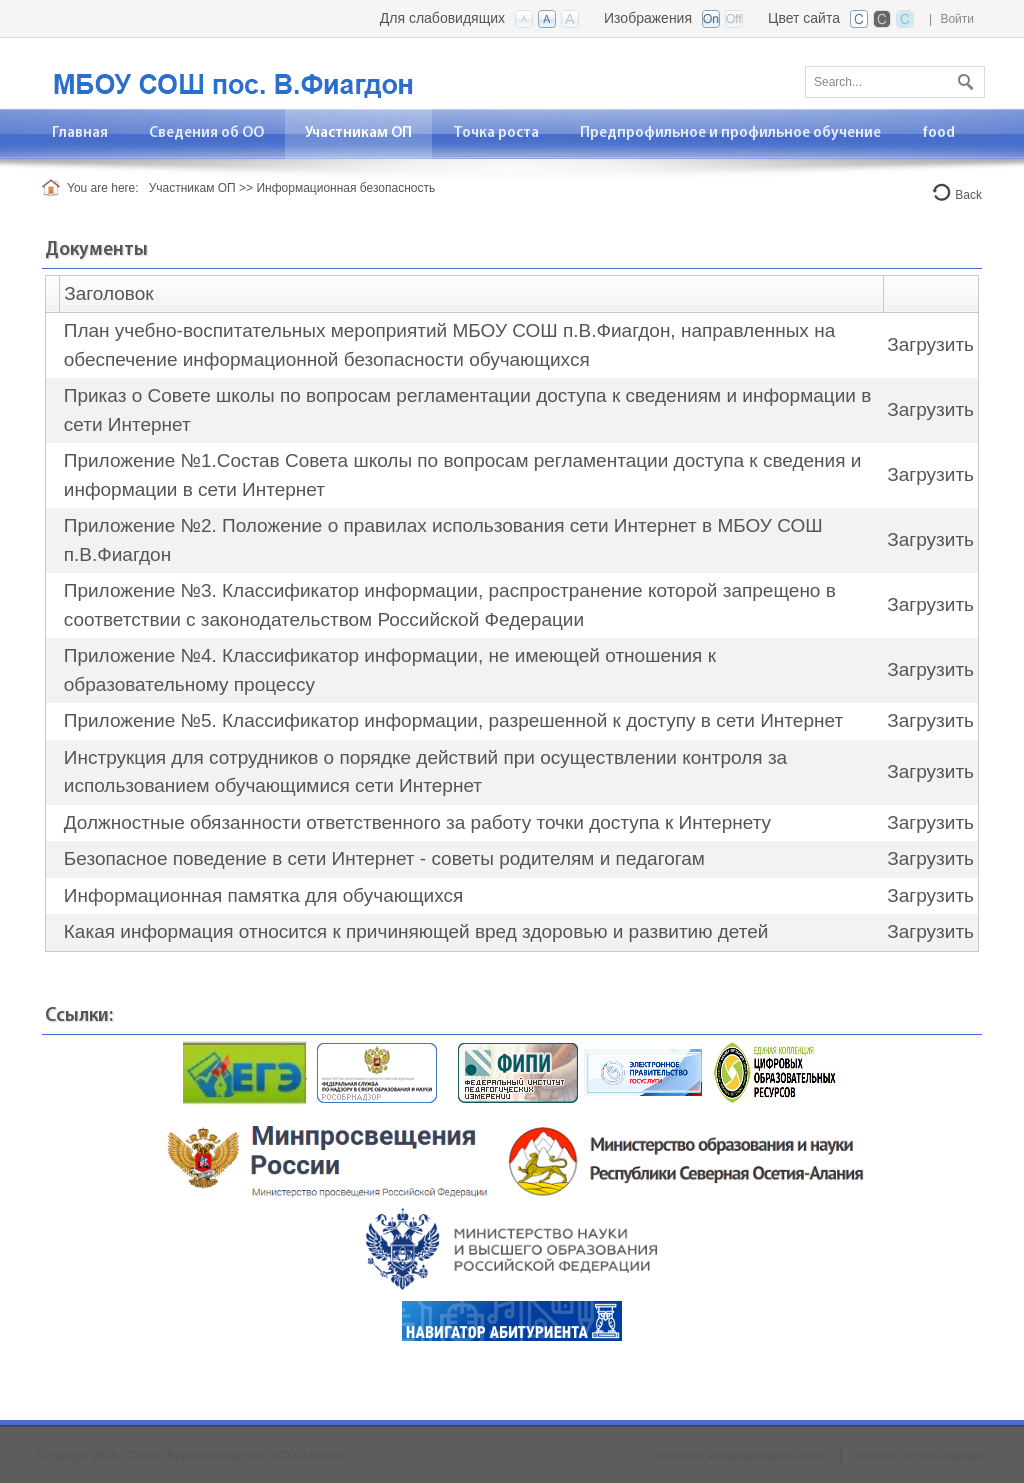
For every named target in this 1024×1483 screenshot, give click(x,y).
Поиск (963, 78)
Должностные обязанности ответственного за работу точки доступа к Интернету (417, 822)
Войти (957, 19)
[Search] (895, 82)
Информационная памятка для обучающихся (264, 895)
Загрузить (930, 344)
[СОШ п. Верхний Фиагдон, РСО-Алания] (287, 71)
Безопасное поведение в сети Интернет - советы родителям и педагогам (384, 858)
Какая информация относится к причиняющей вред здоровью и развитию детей (416, 931)
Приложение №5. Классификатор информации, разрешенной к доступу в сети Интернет (453, 720)
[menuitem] (80, 133)
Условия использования (920, 1456)
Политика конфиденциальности (739, 1456)
